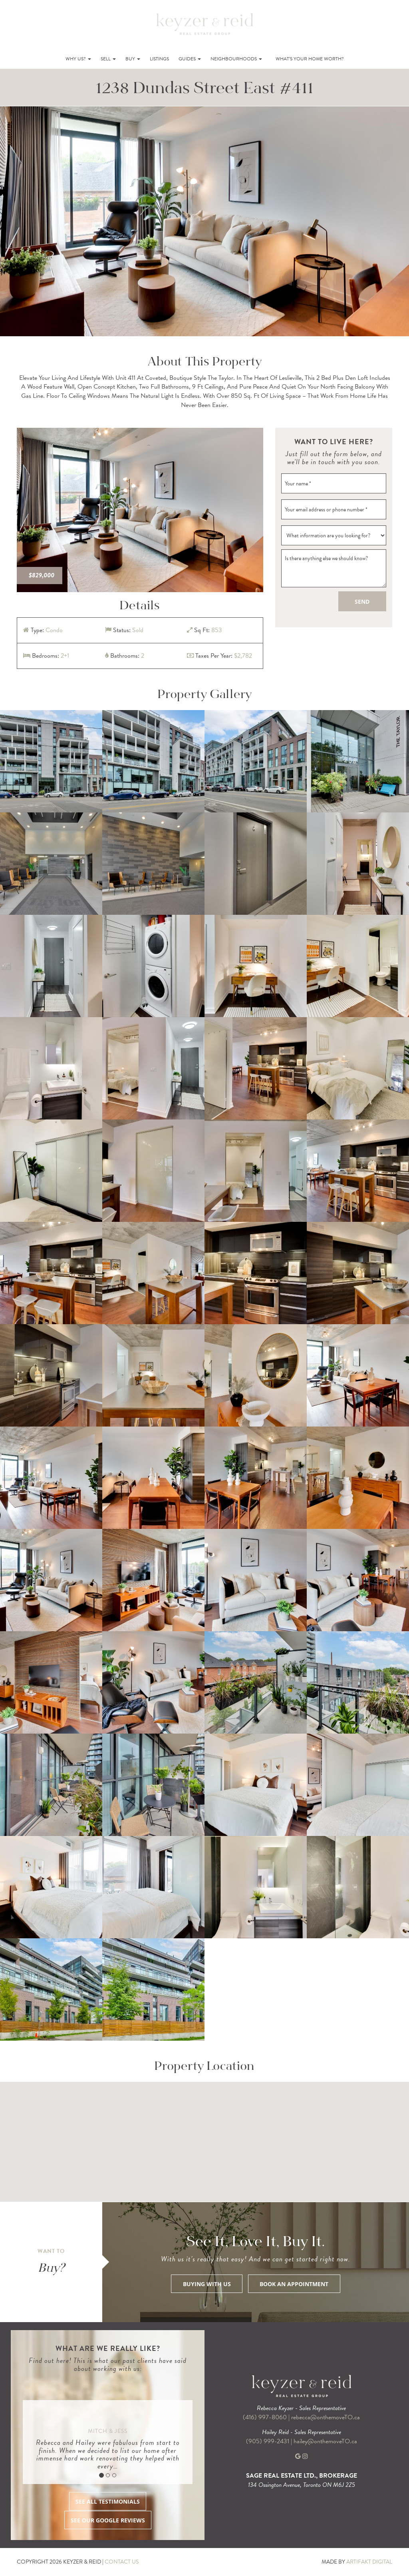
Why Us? (78, 58)
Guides (190, 58)
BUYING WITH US (207, 2284)
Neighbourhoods (236, 58)
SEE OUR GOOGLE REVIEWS (108, 2520)
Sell (108, 58)
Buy (132, 58)
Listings (159, 58)
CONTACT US (122, 2562)
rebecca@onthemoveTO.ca (325, 2417)
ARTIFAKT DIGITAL (369, 2562)
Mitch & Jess (107, 2431)
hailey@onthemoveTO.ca (325, 2441)
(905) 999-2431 (268, 2441)
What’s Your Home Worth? (310, 58)
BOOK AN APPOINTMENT (294, 2284)
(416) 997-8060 (265, 2417)
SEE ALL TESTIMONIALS (107, 2502)
